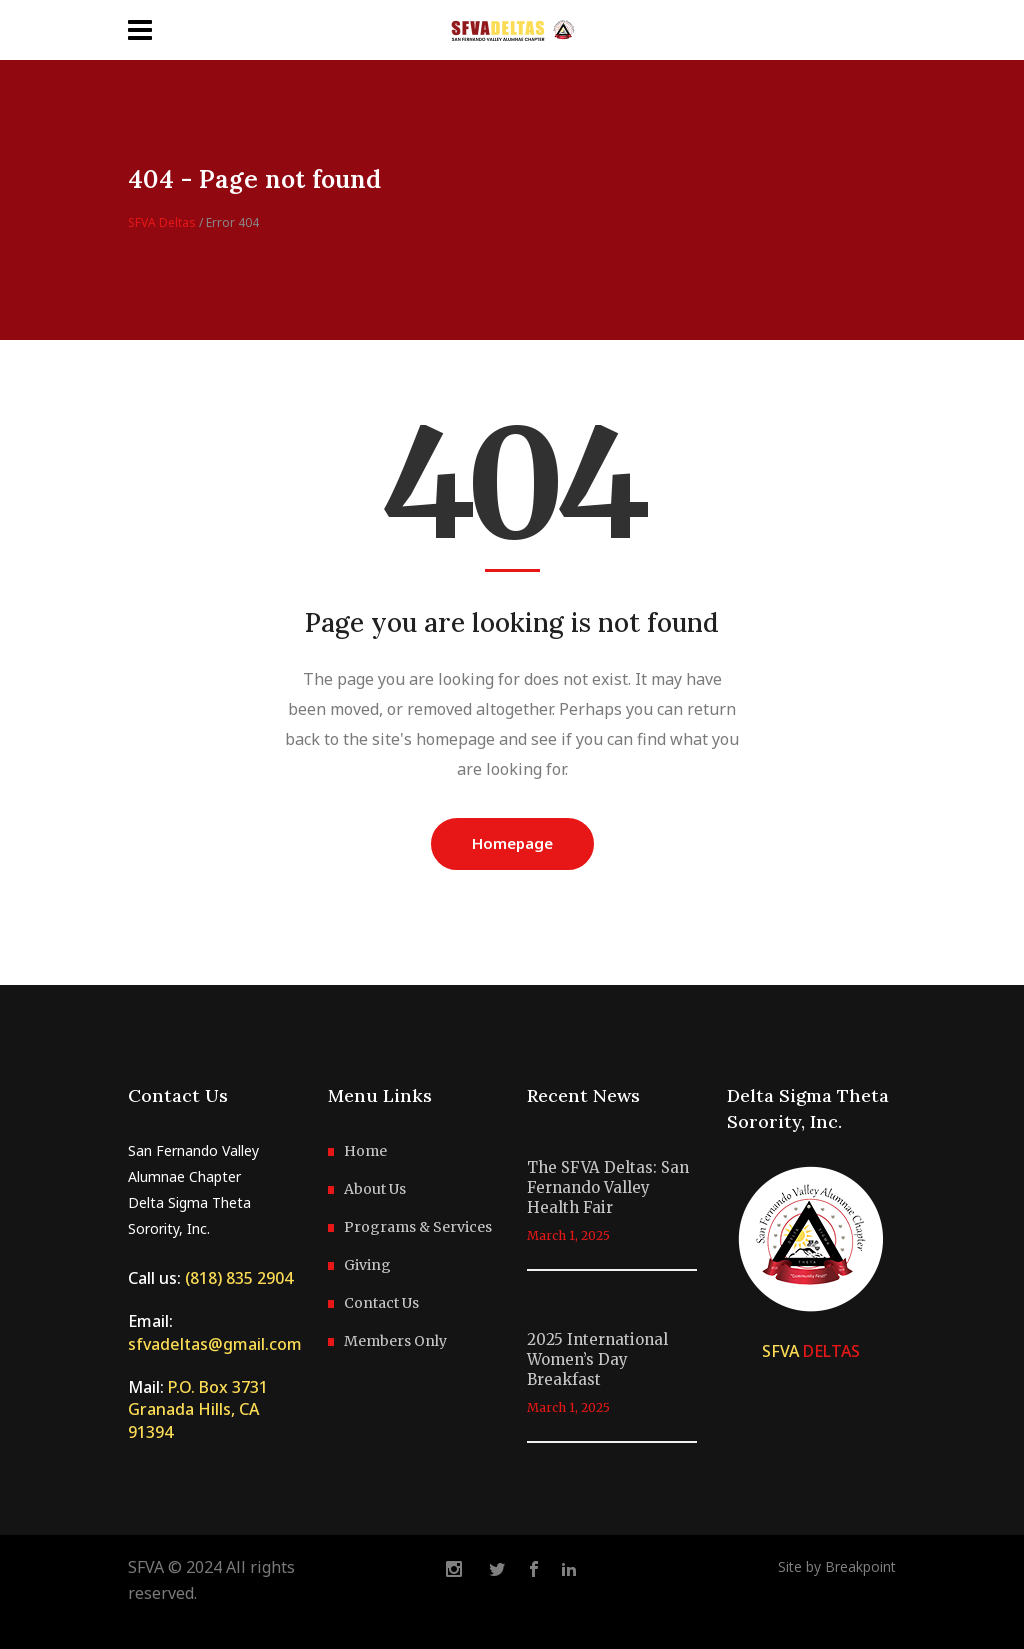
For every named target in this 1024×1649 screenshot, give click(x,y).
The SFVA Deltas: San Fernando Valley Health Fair (608, 1187)
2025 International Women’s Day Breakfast (597, 1359)
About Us (375, 1189)
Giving (367, 1265)
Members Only (395, 1341)
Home (365, 1151)
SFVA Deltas (162, 223)
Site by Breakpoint (837, 1566)
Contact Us (381, 1303)
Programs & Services (418, 1227)
